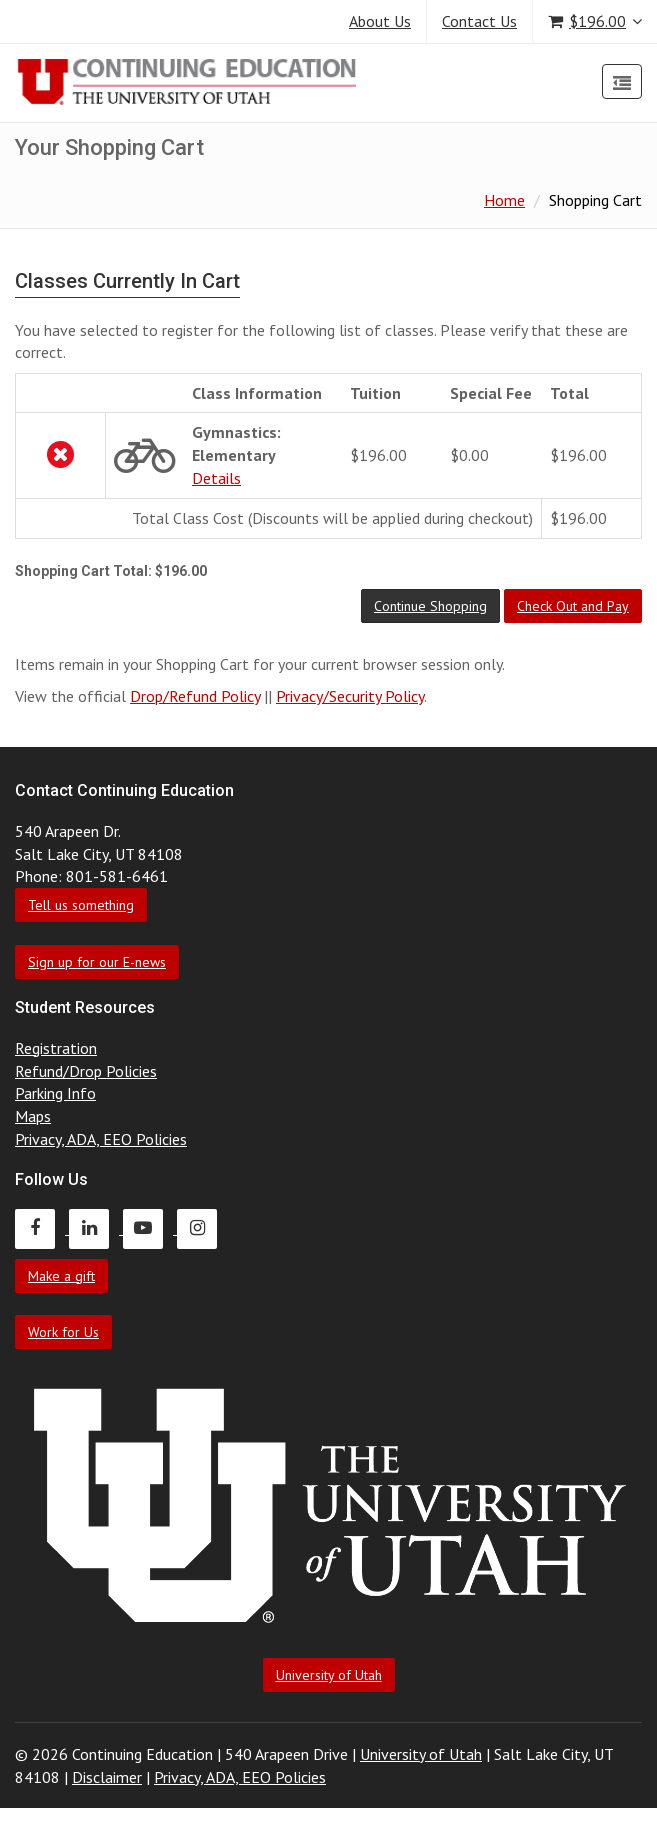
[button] (430, 606)
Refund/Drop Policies (86, 1071)
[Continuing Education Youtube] (150, 1228)
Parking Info (55, 1093)
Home (504, 200)
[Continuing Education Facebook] (42, 1228)
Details (216, 478)
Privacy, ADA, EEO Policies (101, 1139)
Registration (56, 1048)
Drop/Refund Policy (195, 696)
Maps (33, 1116)
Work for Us (63, 1332)
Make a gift (61, 1276)
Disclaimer (107, 1777)
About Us (380, 21)
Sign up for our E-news (97, 962)
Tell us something (81, 905)
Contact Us (479, 21)
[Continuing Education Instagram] (202, 1228)
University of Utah (329, 1675)
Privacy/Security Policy (350, 696)
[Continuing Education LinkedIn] (96, 1228)
